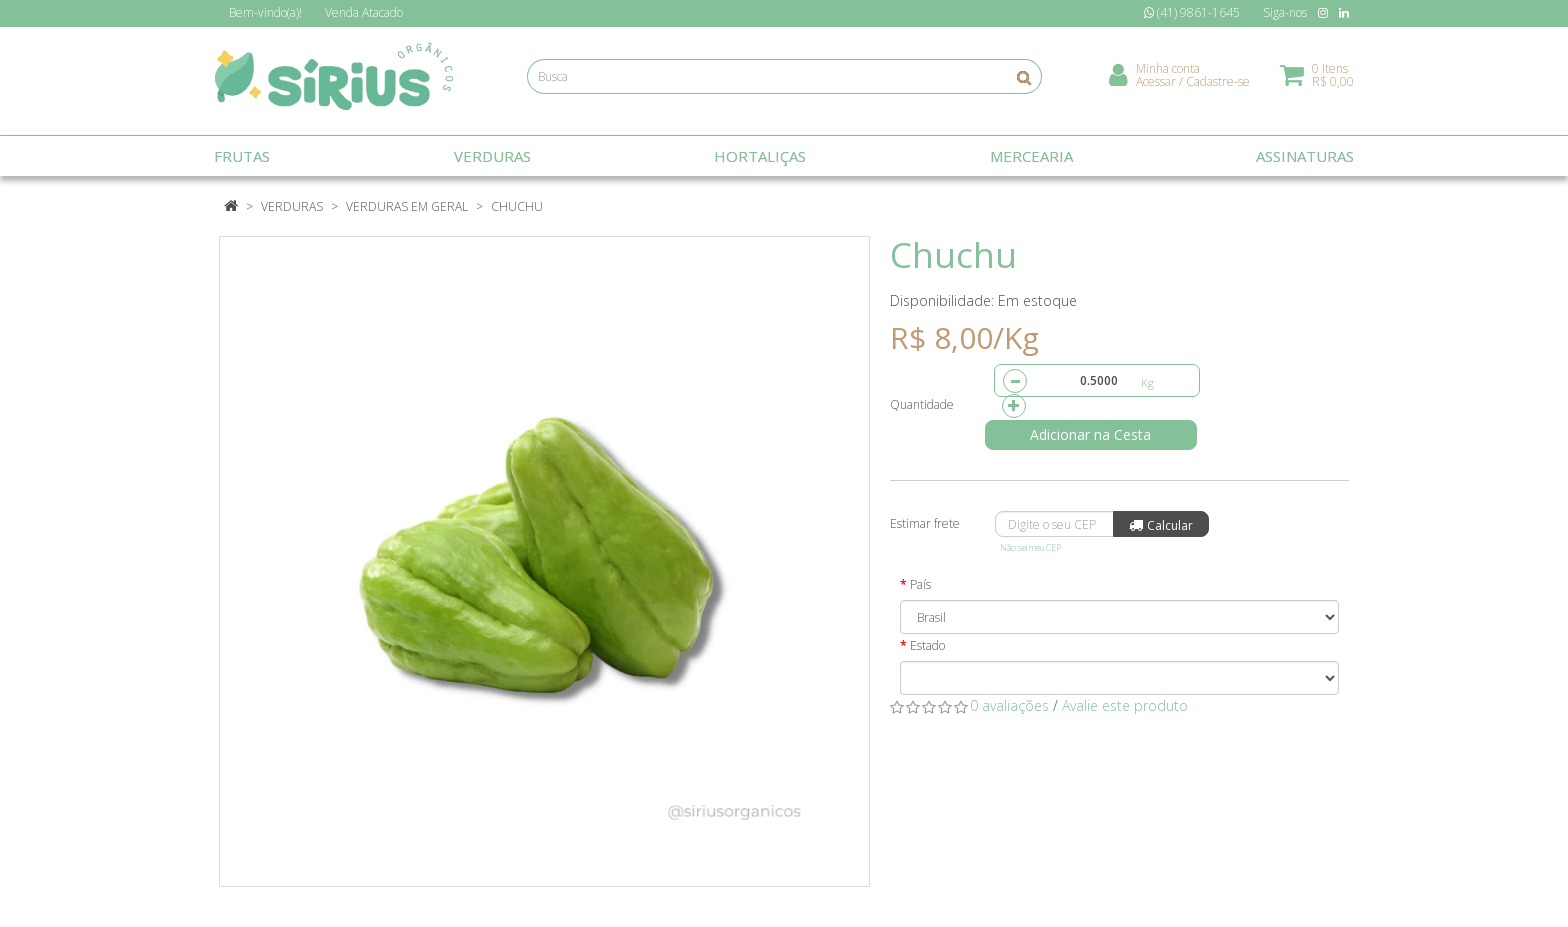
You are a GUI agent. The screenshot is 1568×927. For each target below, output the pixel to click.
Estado (927, 645)
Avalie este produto (1125, 705)
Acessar (1156, 85)
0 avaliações (1009, 705)
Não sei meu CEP (1030, 547)
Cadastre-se (1218, 85)
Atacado (364, 12)
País (920, 584)
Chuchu (517, 206)
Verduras (292, 206)
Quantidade (922, 404)
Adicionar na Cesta (1098, 434)
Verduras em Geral (407, 206)
